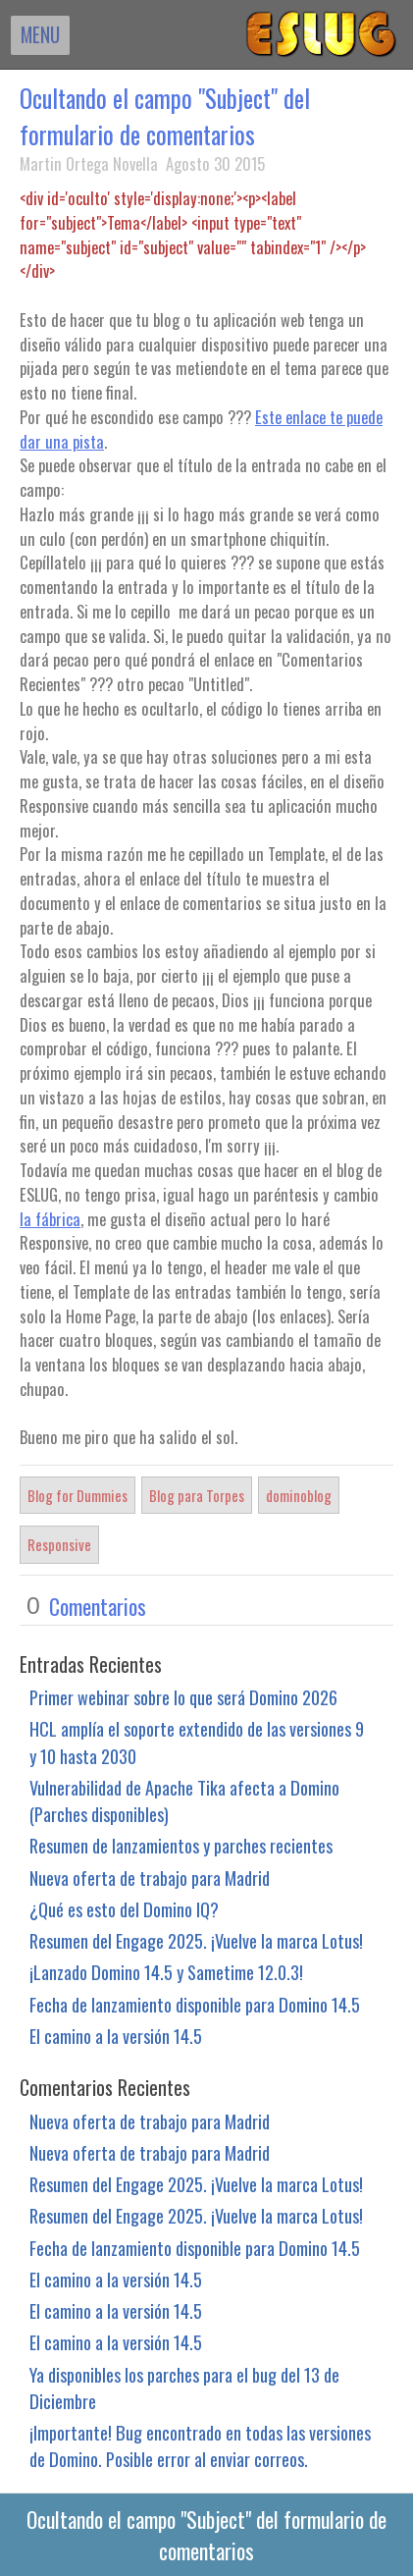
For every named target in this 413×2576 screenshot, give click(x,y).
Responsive (59, 1544)
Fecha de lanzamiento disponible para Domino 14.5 (194, 2004)
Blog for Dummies (77, 1495)
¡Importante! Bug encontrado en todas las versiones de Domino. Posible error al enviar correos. (200, 2445)
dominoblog (299, 1495)
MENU (40, 34)
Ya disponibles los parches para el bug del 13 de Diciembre (184, 2387)
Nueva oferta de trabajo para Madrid (149, 1877)
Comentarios (97, 1606)
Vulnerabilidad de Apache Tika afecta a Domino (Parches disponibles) (184, 1800)
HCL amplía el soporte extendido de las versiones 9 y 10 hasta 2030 (196, 1741)
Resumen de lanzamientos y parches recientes (181, 1845)
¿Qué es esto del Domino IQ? (124, 1909)
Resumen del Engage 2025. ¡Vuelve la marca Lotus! (196, 1940)
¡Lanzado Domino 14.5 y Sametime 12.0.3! (166, 1972)
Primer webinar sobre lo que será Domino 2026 (183, 1697)
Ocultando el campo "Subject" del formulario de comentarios (165, 116)
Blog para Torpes (196, 1495)
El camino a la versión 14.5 (115, 2035)
